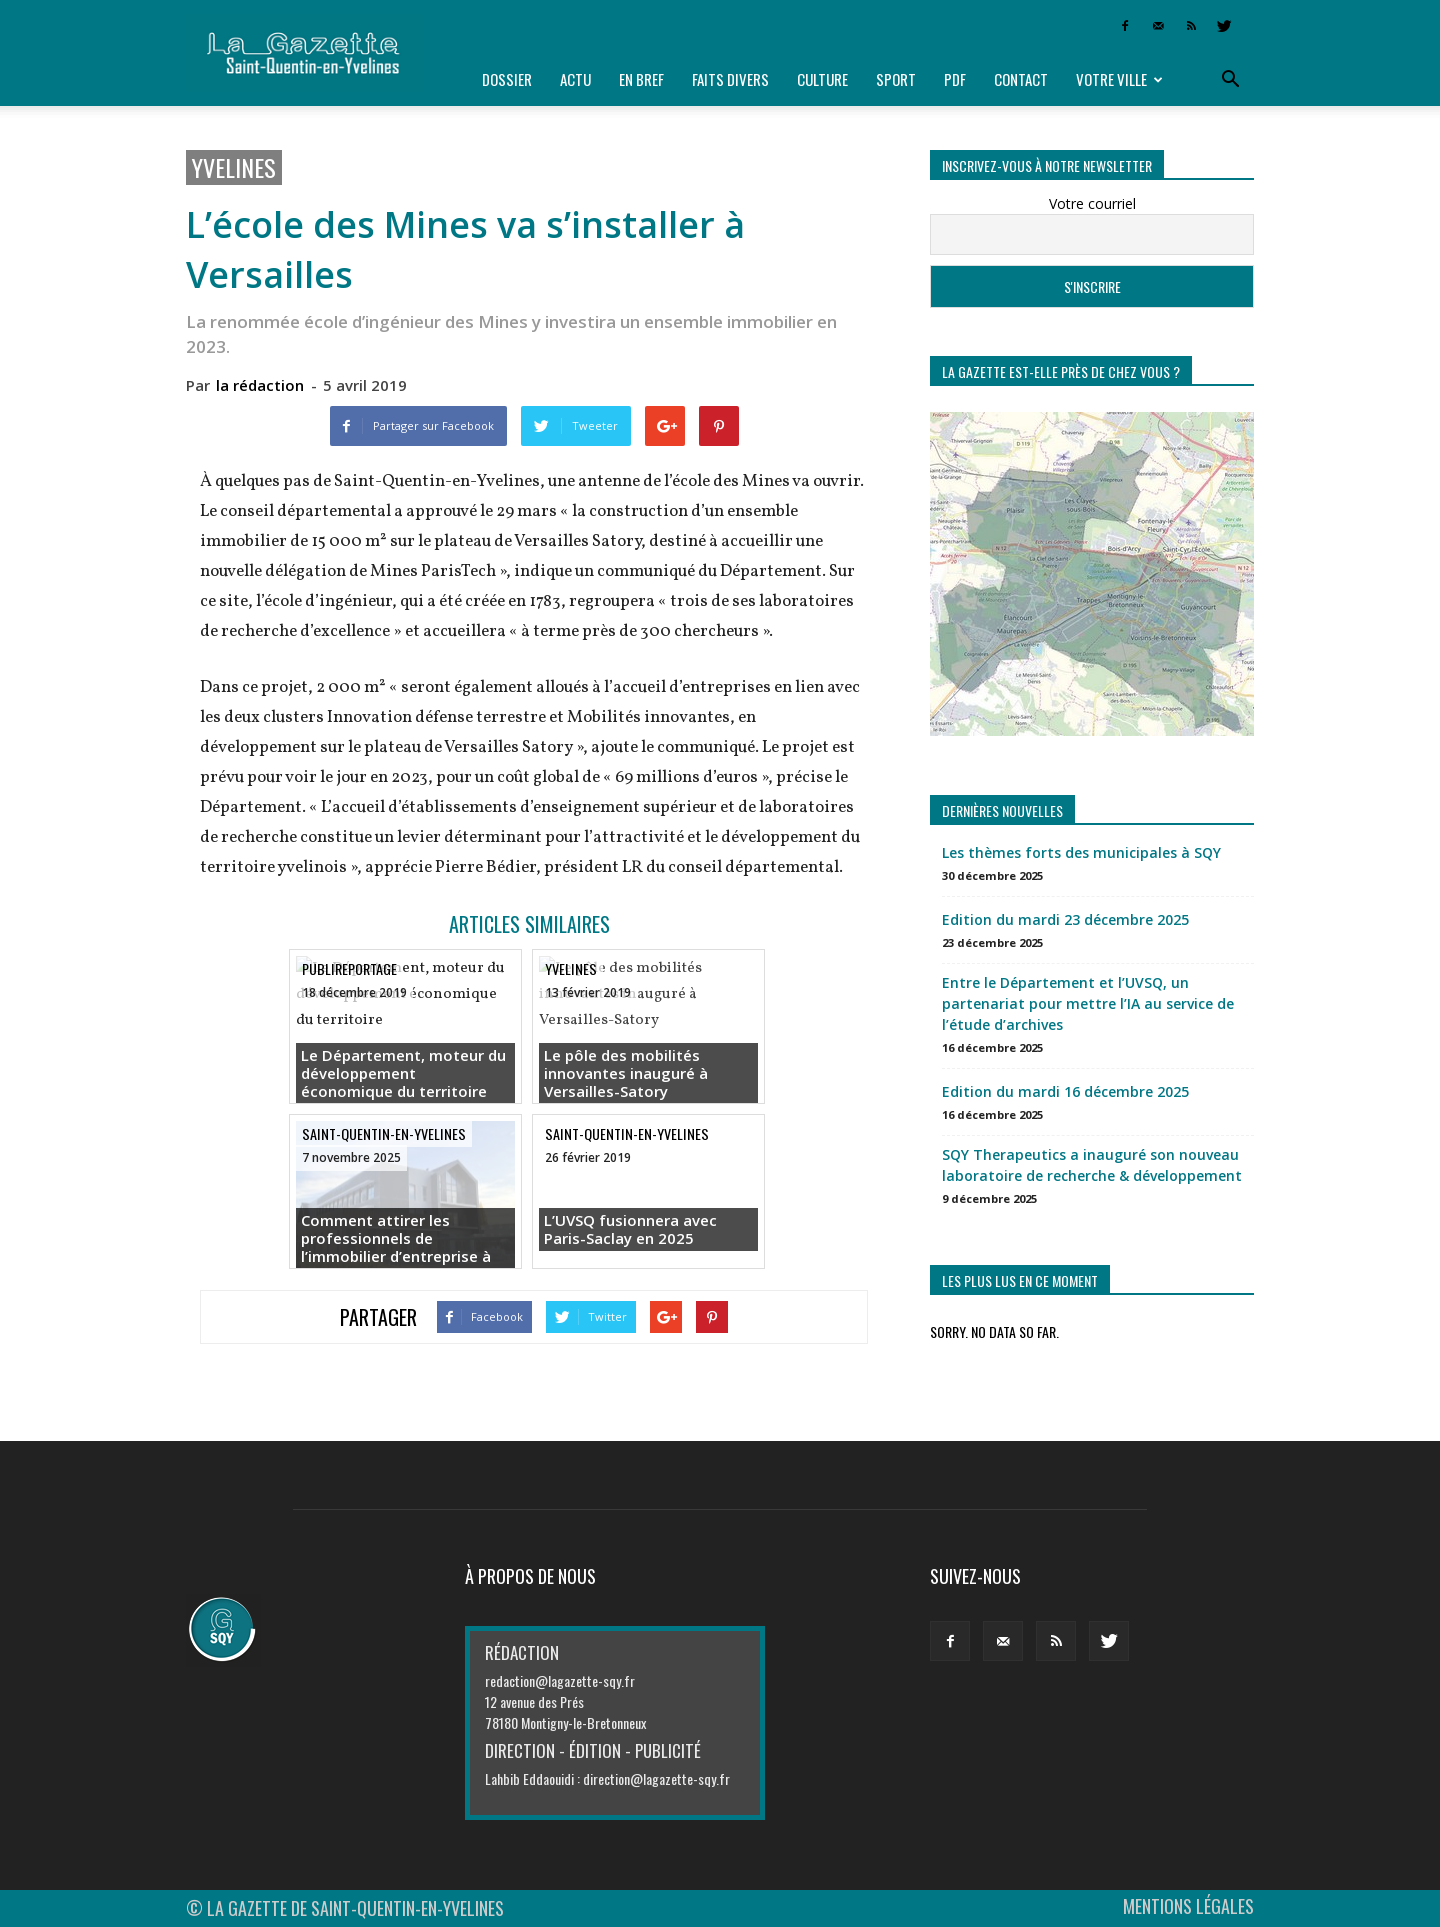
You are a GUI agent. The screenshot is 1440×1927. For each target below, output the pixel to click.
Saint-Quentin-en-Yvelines (384, 1133)
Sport (896, 79)
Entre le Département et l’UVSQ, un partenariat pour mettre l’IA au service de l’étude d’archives (1088, 1003)
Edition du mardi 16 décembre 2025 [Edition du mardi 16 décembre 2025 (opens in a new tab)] (1065, 1091)
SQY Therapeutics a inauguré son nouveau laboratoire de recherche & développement (1092, 1165)
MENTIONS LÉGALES (1188, 1906)
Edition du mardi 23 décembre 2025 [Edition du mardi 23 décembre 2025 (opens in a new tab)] (1065, 919)
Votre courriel (1092, 203)
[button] (1230, 80)
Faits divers (730, 79)
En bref (641, 79)
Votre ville (1119, 79)
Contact (1021, 79)
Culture (822, 79)
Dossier (507, 79)
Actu (575, 79)
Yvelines (234, 167)
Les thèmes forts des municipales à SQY (1081, 852)
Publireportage (349, 968)
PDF (955, 79)
